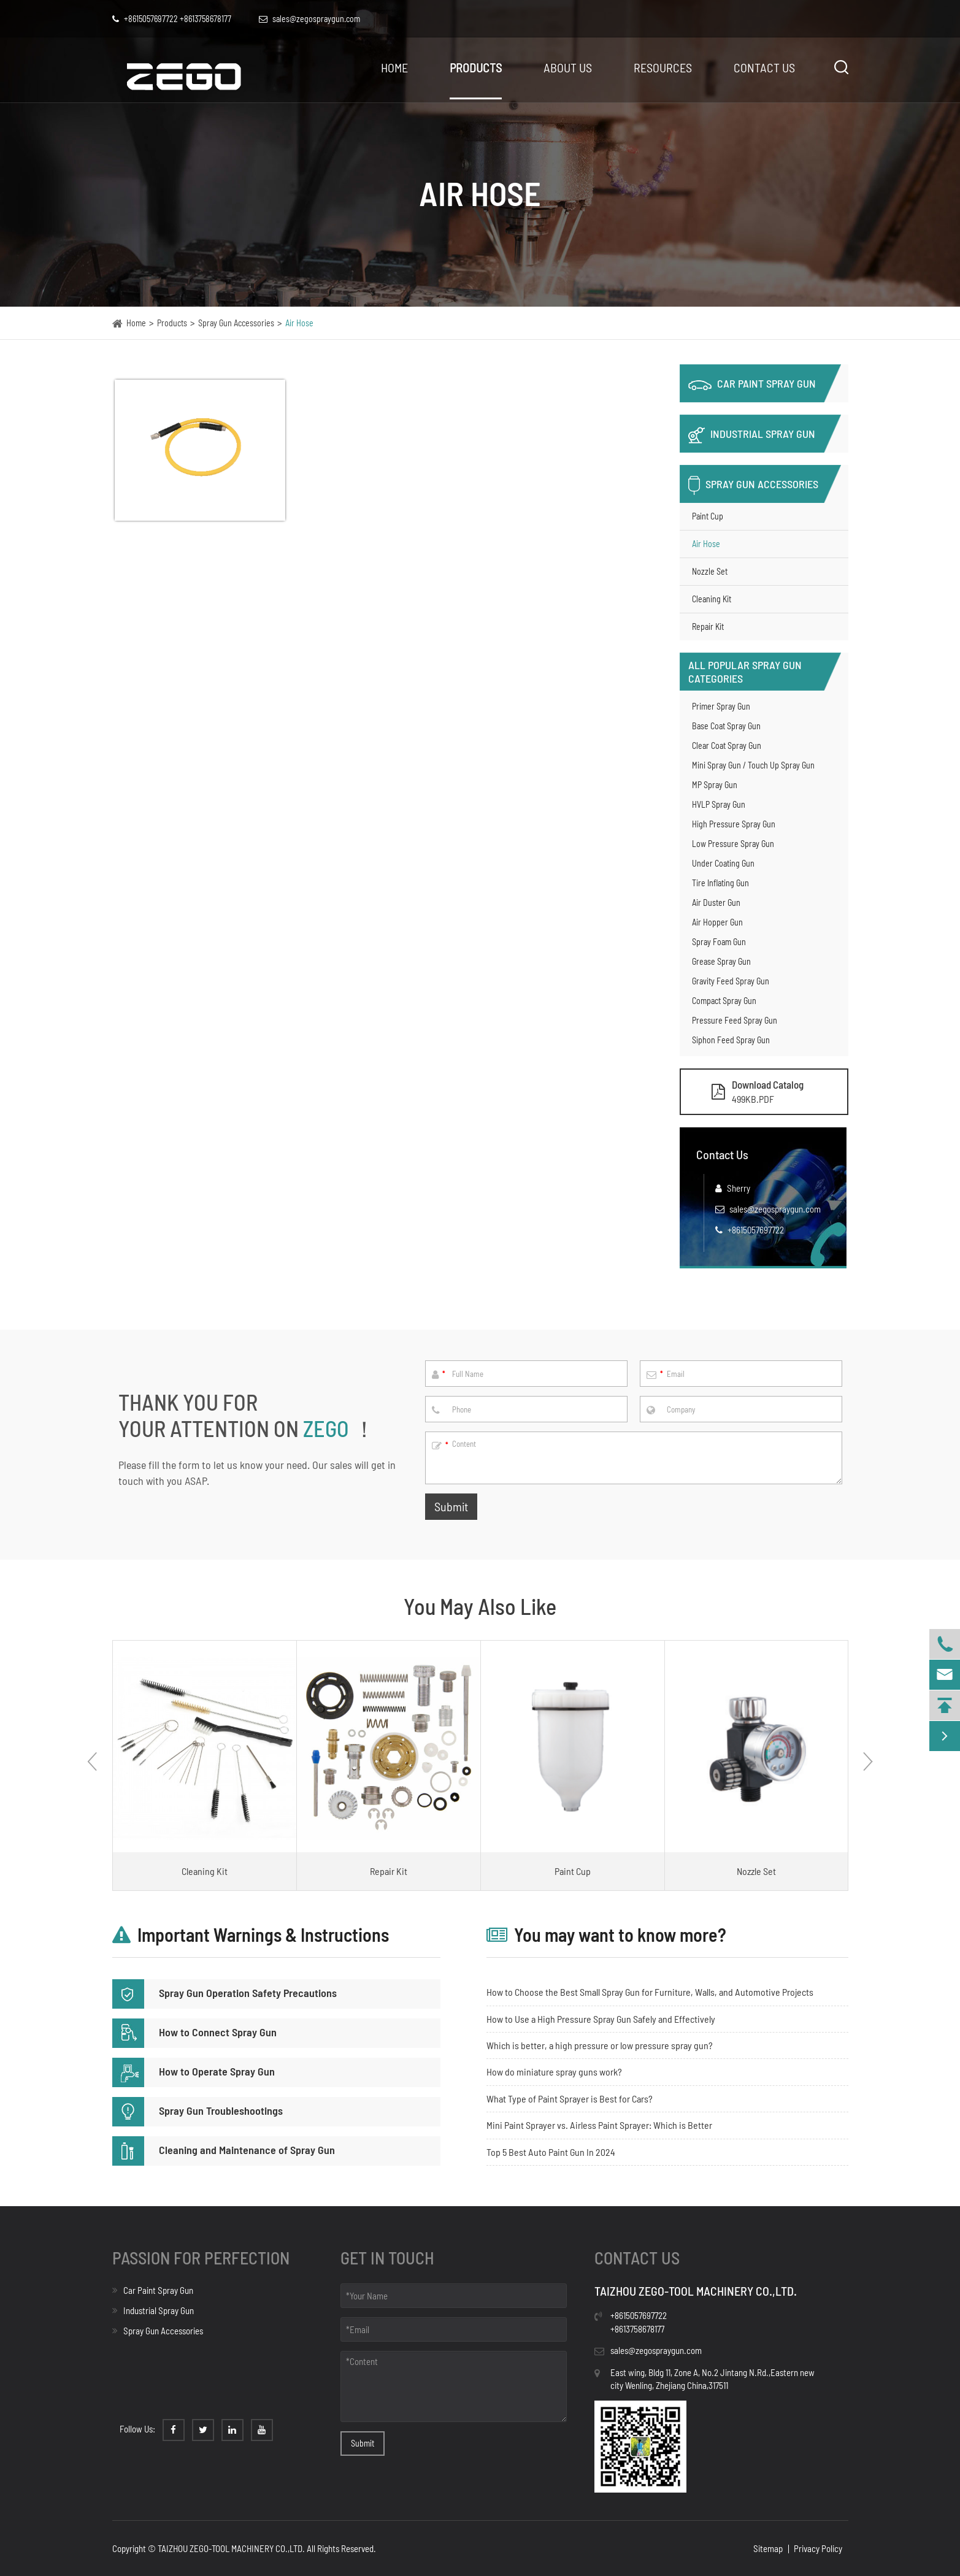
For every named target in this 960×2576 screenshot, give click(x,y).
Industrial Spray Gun (751, 435)
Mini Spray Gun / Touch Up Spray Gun (753, 765)
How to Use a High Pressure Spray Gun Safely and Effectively (600, 2019)
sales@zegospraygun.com (775, 1208)
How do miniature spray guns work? (554, 2071)
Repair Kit (708, 626)
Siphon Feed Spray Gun (731, 1040)
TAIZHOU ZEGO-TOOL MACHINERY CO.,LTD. (231, 2548)
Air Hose (299, 323)
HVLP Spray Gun (718, 804)
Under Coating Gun (723, 863)
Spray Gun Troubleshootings (197, 2110)
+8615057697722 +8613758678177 (171, 18)
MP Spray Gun (714, 785)
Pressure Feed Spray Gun (734, 1020)
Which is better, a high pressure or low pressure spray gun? (599, 2045)
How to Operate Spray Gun (193, 2071)
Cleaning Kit (711, 599)
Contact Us (764, 67)
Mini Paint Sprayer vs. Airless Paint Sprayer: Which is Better (599, 2125)
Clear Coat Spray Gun (726, 745)
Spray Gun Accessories (236, 323)
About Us (567, 67)
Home (394, 67)
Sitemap (768, 2548)
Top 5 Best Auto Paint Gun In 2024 (550, 2152)
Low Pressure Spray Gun (733, 843)
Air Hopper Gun (717, 922)
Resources (663, 67)
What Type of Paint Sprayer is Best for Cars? (569, 2098)
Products (476, 67)
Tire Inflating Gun (720, 883)
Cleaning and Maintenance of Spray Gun (223, 2149)
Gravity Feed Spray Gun (730, 981)
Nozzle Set (710, 571)
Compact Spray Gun (724, 1000)
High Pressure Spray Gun (733, 824)
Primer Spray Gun (721, 706)
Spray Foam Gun (719, 942)
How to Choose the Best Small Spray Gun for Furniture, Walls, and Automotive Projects (649, 1992)
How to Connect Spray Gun (194, 2032)
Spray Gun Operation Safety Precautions (224, 1992)
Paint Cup (707, 516)
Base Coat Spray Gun (726, 726)
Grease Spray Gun (721, 961)
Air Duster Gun (716, 902)
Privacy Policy (818, 2548)
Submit (451, 1506)
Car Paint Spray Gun (752, 383)
